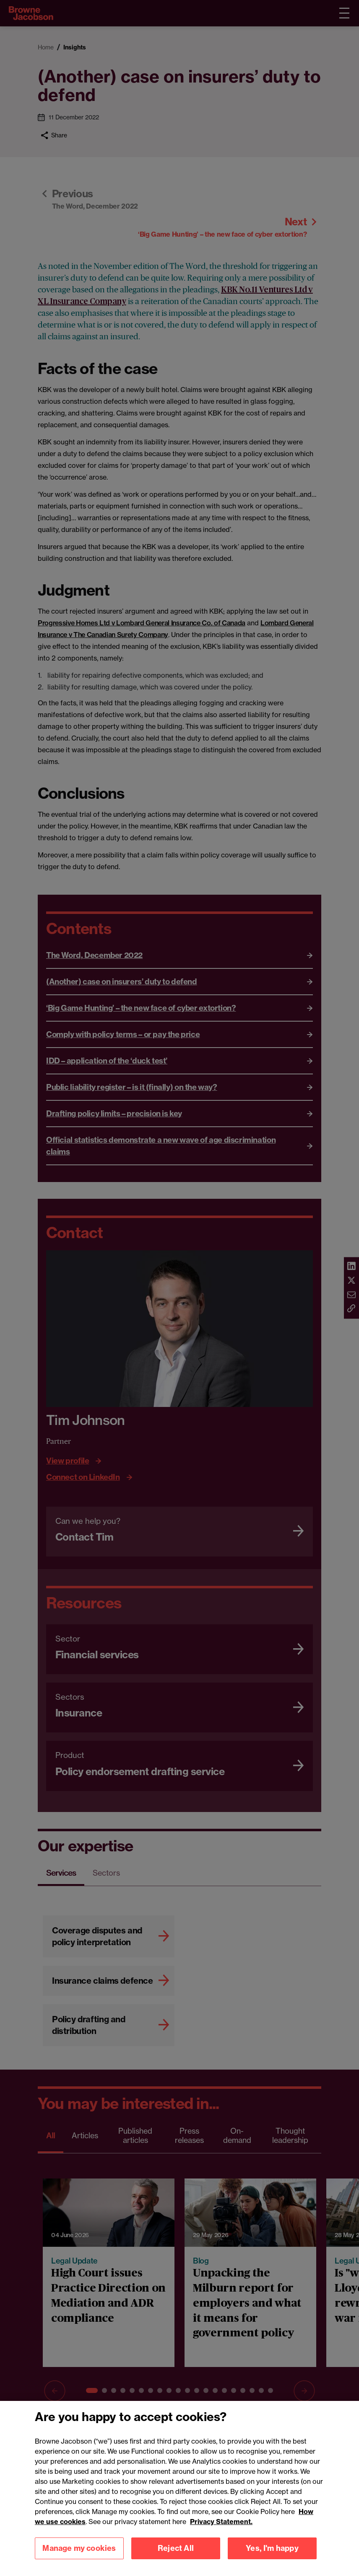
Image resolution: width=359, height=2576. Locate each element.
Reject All (176, 2556)
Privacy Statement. (221, 2529)
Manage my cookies (79, 2556)
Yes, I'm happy (272, 2556)
